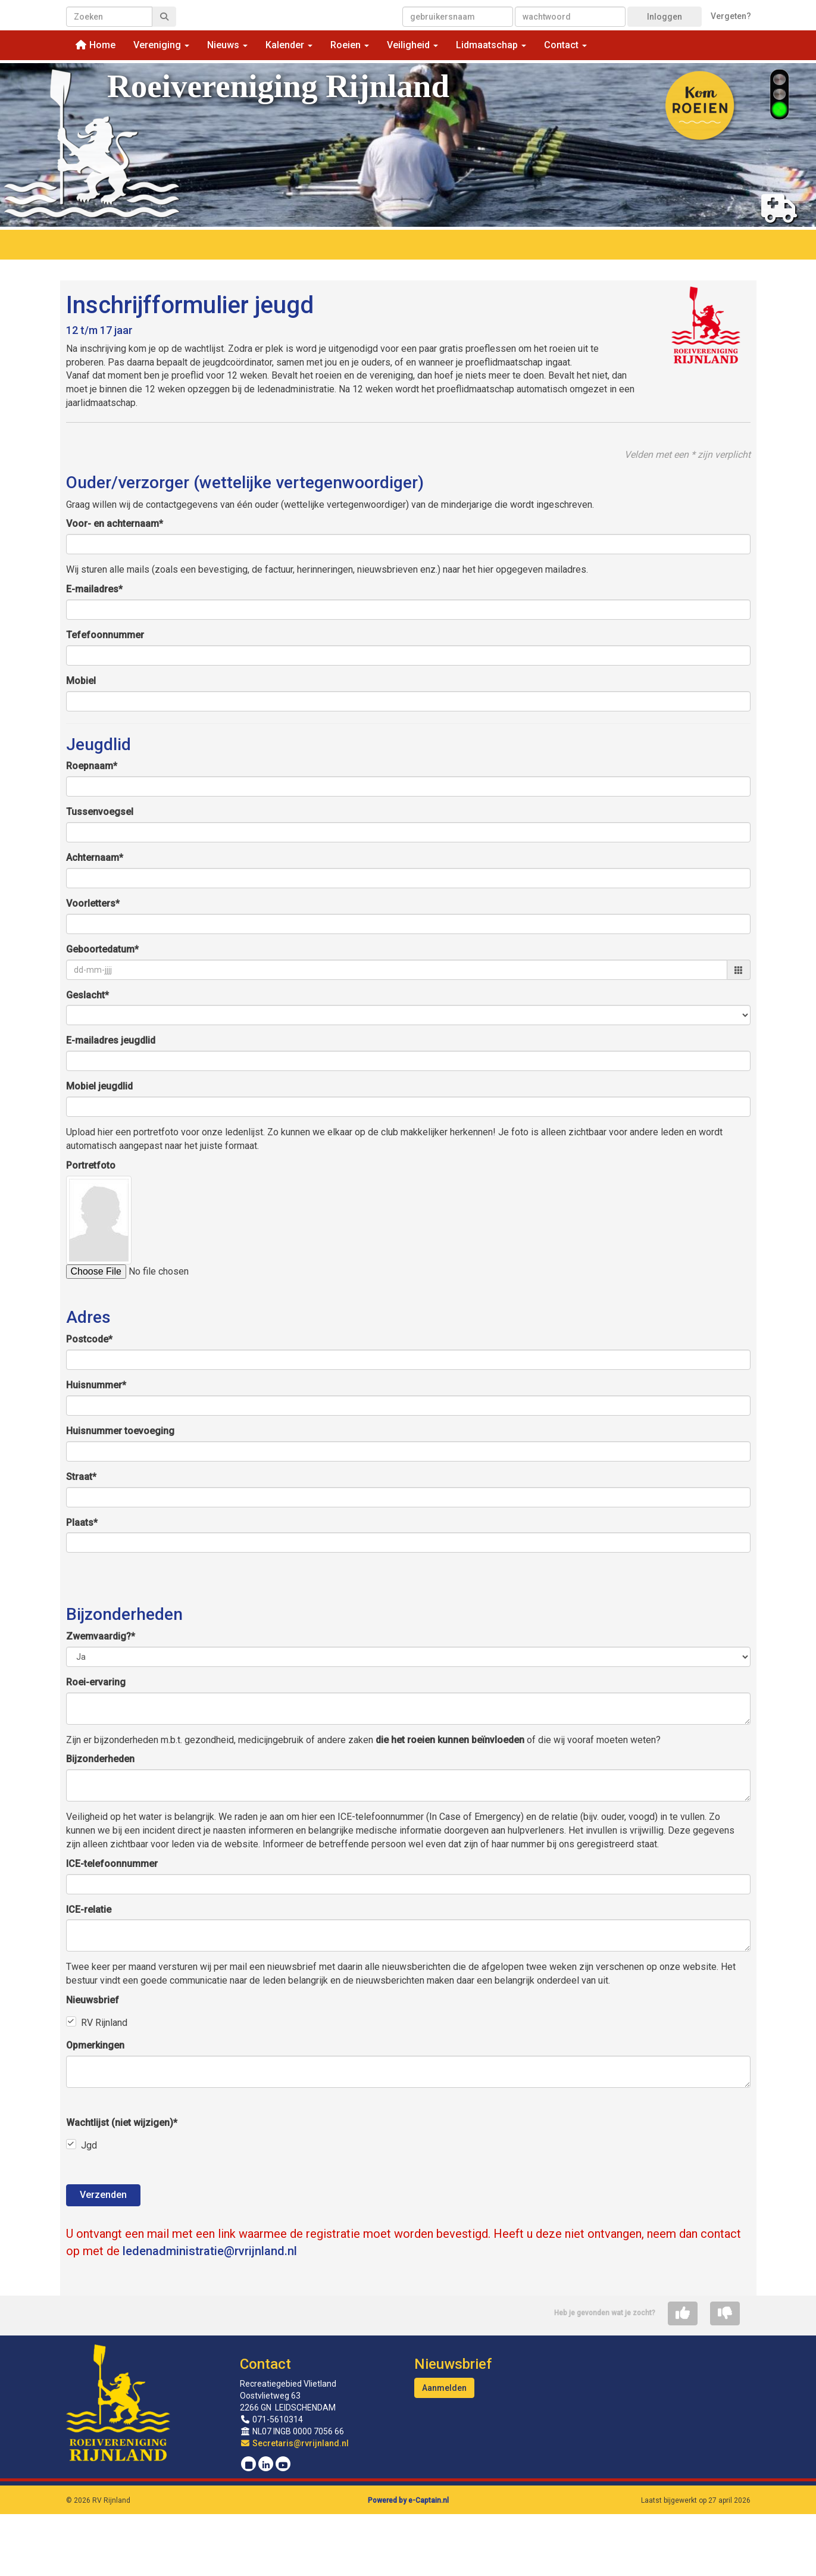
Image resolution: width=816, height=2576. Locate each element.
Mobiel (81, 680)
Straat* (81, 1476)
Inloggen (664, 16)
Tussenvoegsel (99, 811)
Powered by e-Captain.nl (408, 2500)
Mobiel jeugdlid (99, 1086)
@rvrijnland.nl (210, 2251)
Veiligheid (412, 45)
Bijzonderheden (100, 1759)
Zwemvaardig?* (100, 1636)
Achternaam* (94, 857)
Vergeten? (731, 16)
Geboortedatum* (102, 949)
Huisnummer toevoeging (120, 1431)
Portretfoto (90, 1165)
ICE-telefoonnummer (112, 1863)
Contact (565, 45)
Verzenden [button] (103, 2194)
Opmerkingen (95, 2045)
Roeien (349, 45)
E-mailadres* (94, 589)
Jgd (89, 2145)
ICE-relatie (88, 1909)
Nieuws (227, 45)
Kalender (288, 45)
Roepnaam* (91, 766)
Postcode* (89, 1339)
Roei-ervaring (96, 1682)
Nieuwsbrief (92, 2000)
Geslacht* (87, 995)
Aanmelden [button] (444, 2388)
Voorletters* (93, 903)
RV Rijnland (104, 2022)
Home (95, 45)
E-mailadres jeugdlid (110, 1040)
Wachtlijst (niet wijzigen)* (121, 2122)
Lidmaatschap (491, 45)
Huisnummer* (96, 1385)
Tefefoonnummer (105, 635)
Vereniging (161, 45)
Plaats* (82, 1522)
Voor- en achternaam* (114, 523)
